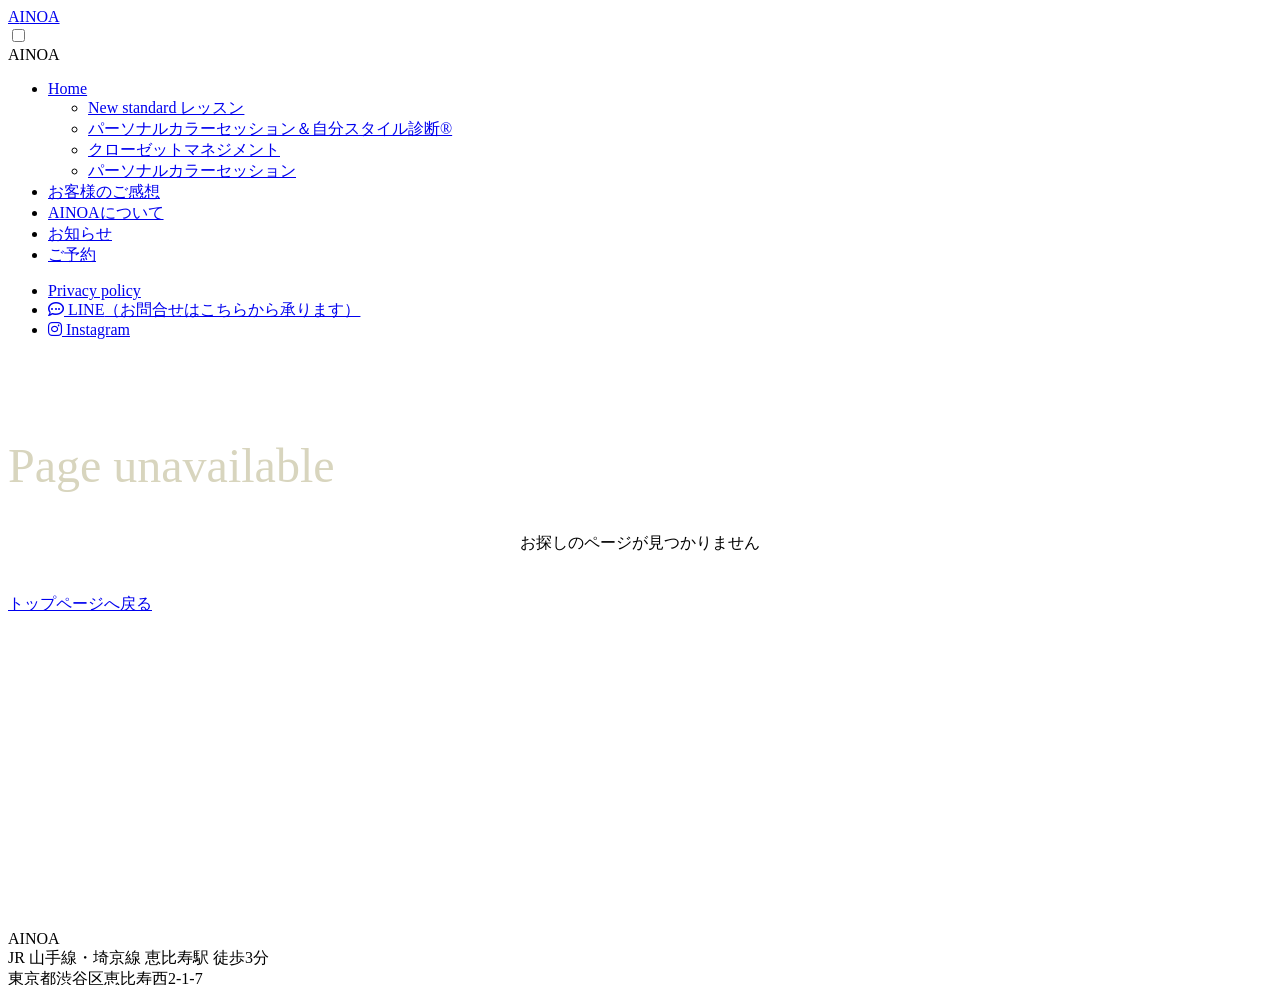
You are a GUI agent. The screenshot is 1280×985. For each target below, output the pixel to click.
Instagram (89, 329)
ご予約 (72, 254)
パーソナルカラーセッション (192, 170)
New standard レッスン (166, 107)
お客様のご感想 (104, 191)
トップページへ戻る (80, 603)
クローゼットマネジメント (184, 149)
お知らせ (80, 233)
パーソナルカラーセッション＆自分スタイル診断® (270, 128)
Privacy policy (94, 290)
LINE (204, 309)
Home (67, 88)
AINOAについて (106, 212)
